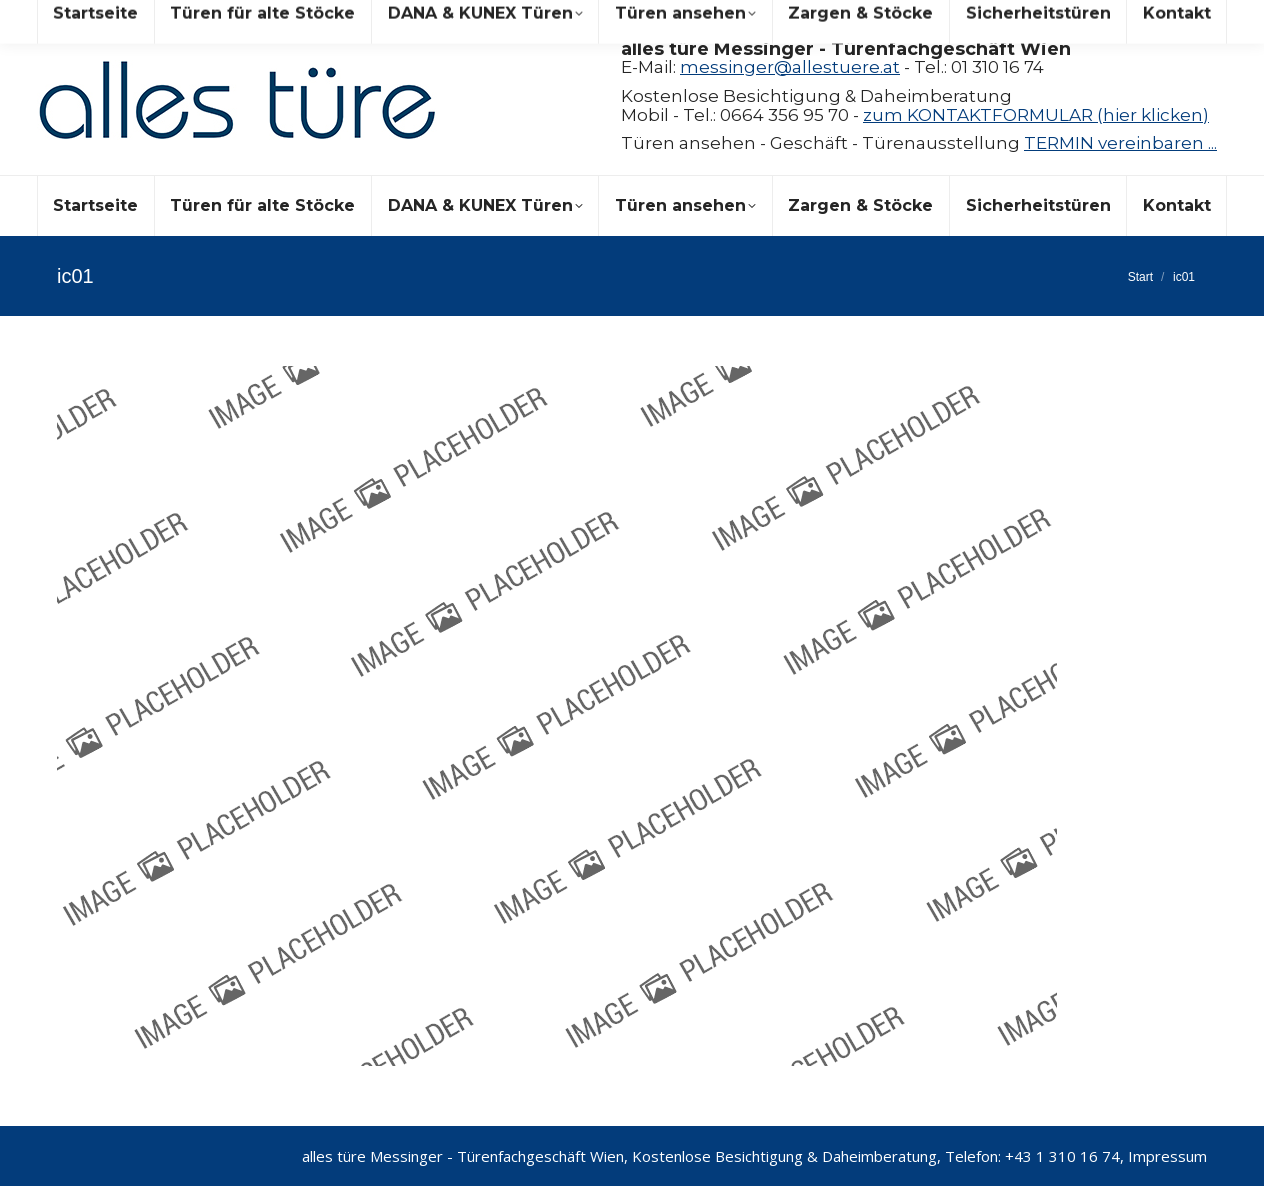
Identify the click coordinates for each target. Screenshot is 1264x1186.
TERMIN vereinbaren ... (1120, 143)
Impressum (1167, 1156)
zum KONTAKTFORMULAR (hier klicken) (1036, 115)
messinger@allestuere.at (790, 67)
